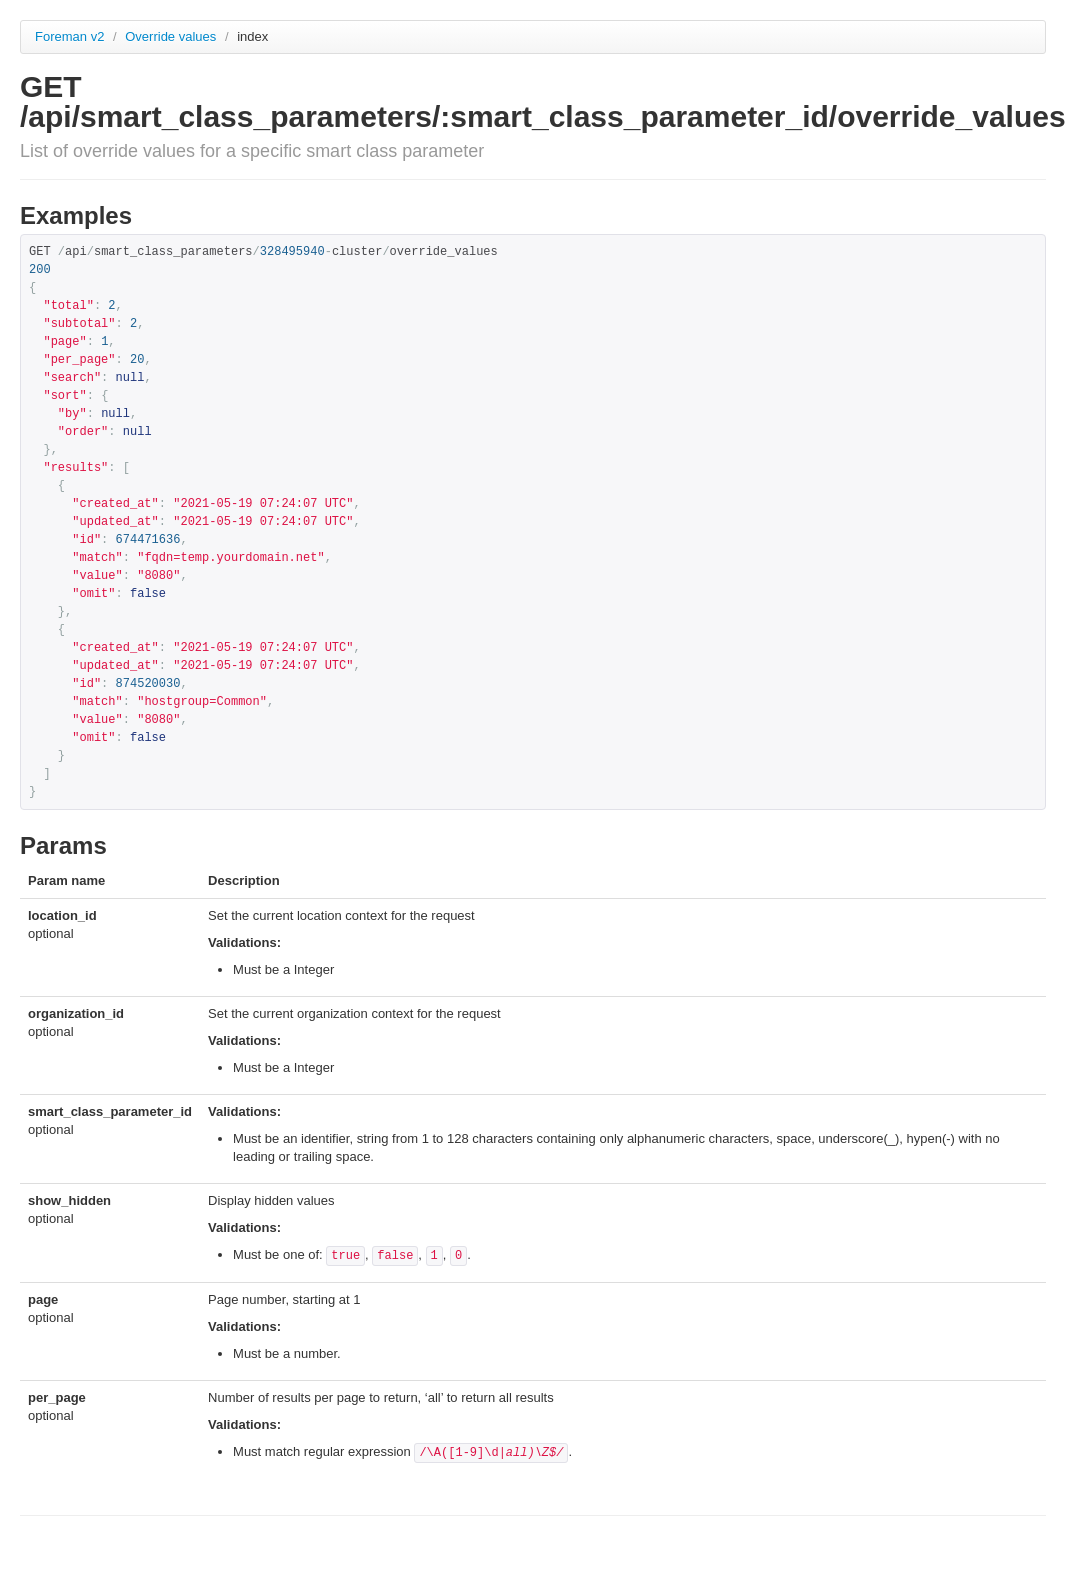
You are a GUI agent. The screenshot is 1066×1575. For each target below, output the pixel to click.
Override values (172, 36)
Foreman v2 (69, 36)
